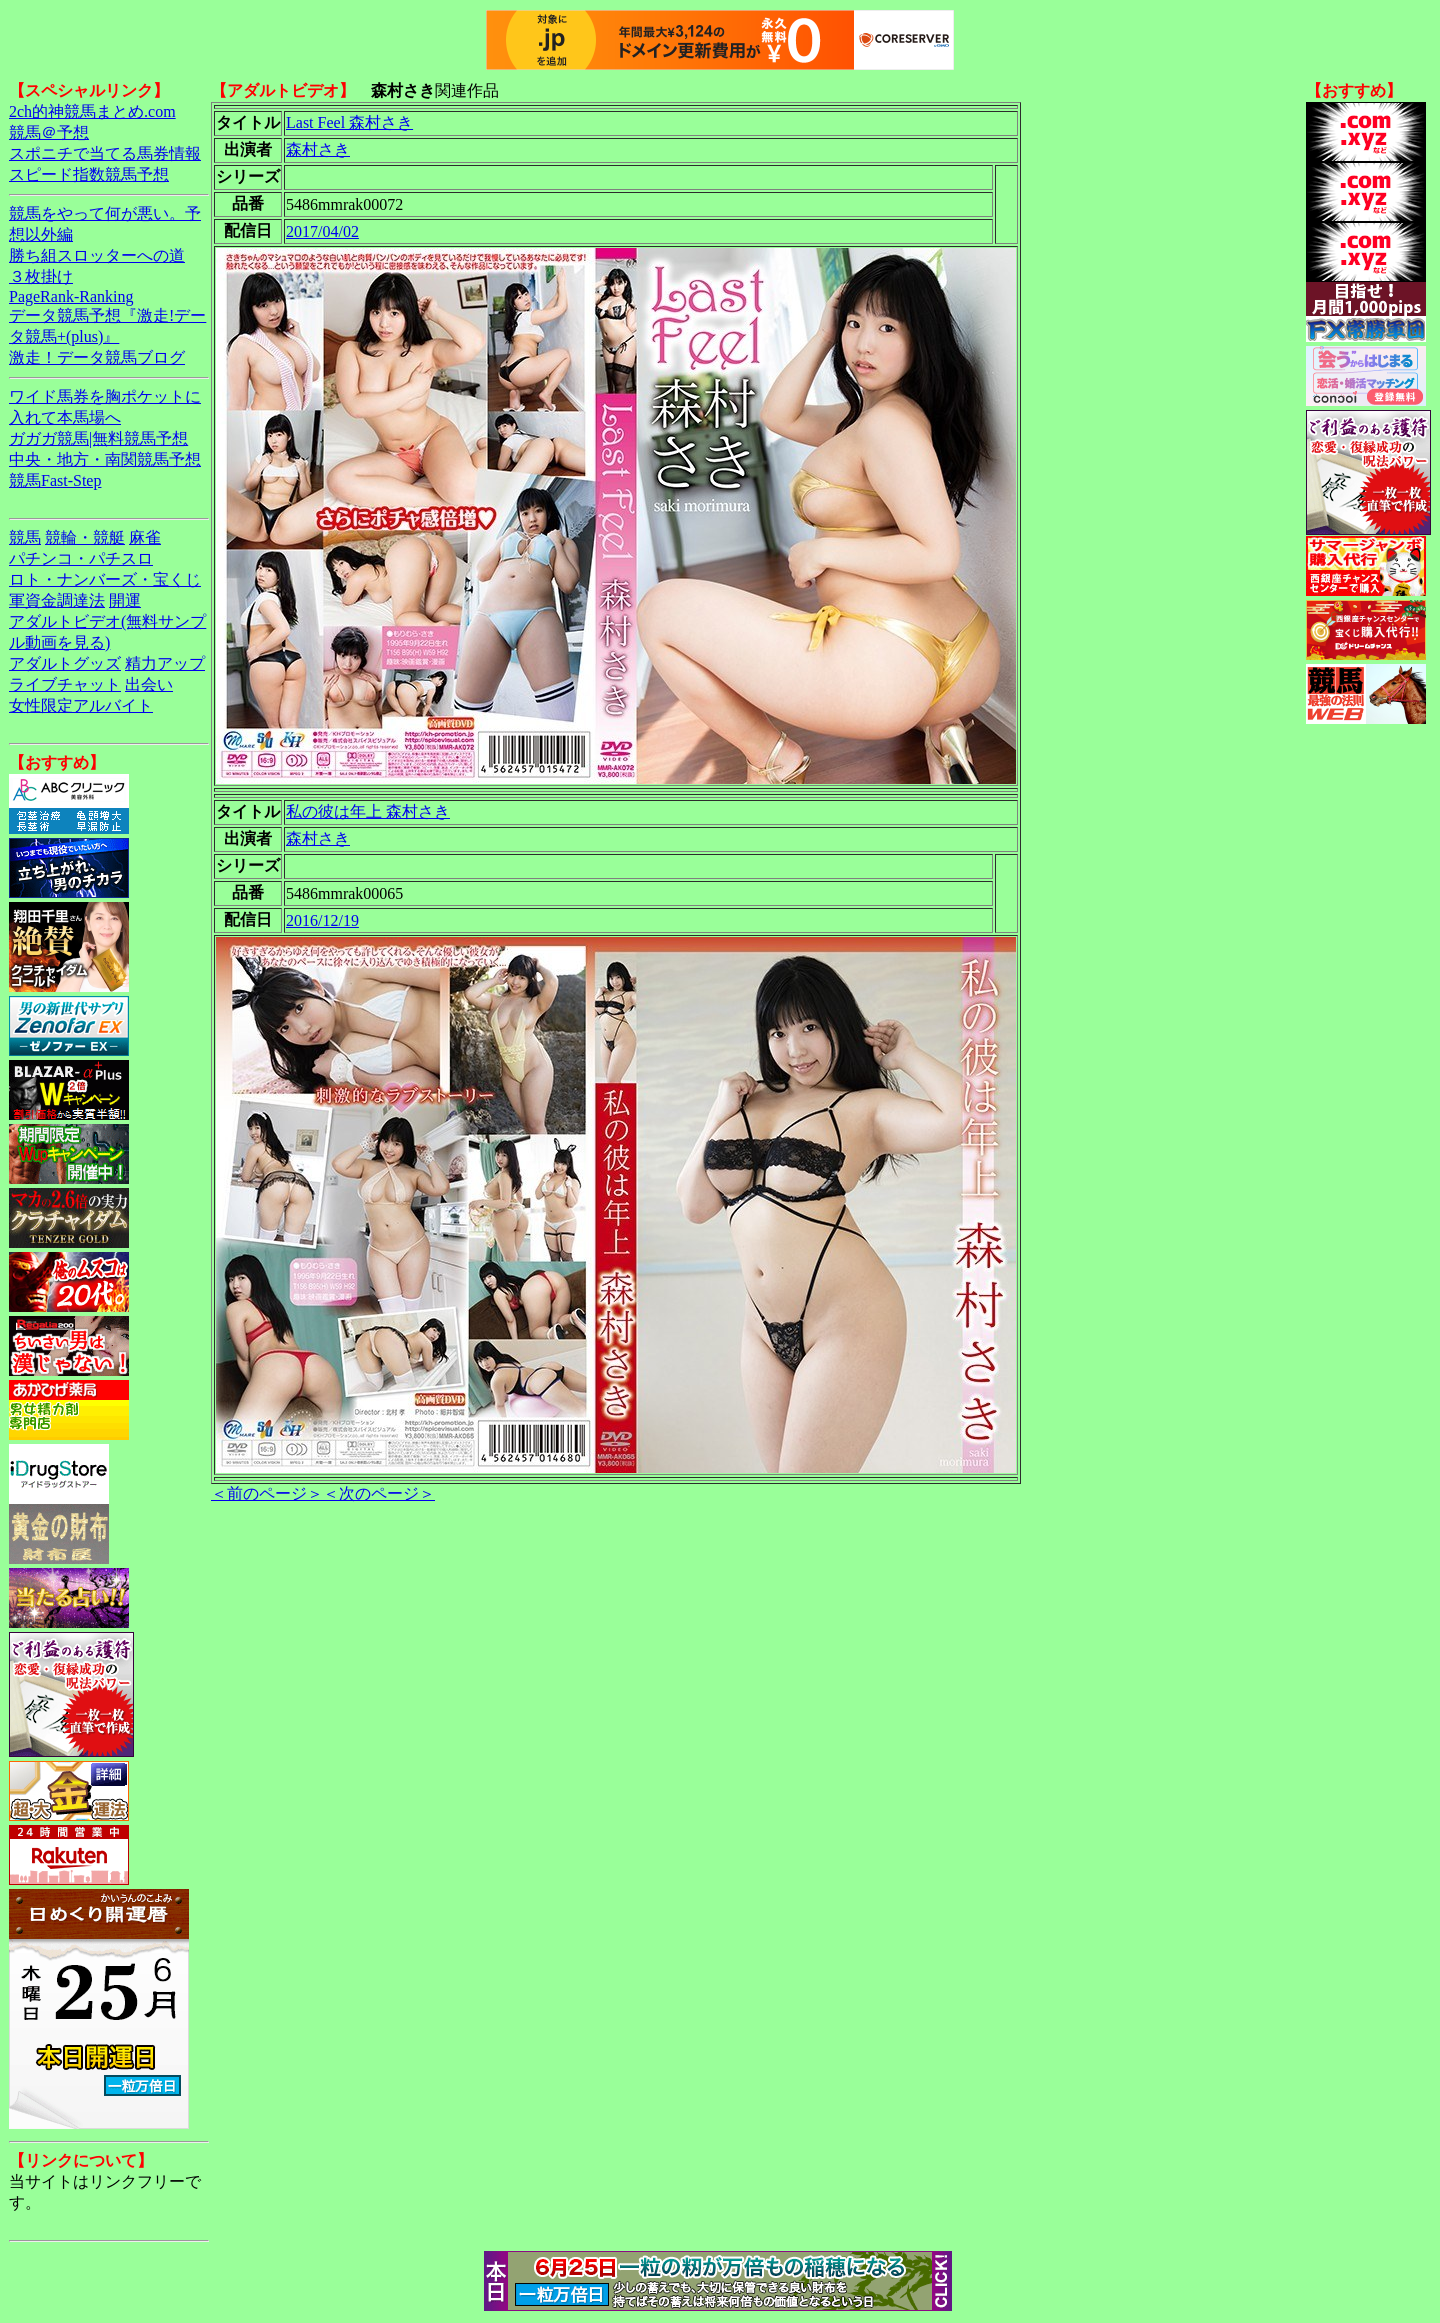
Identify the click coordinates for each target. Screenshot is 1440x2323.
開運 (125, 600)
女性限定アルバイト (81, 705)
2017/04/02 (322, 231)
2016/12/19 (322, 920)
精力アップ (165, 663)
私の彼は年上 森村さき (368, 811)
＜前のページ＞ (267, 1493)
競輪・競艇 (85, 537)
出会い (149, 684)
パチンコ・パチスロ (81, 558)
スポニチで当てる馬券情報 (105, 153)
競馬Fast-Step (55, 480)
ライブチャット (65, 684)
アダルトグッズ (65, 663)
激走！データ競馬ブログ (97, 357)
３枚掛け (41, 276)
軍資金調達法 (57, 600)
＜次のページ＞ (379, 1493)
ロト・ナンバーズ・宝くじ (105, 579)
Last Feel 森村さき (349, 122)
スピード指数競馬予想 (89, 174)
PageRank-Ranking (71, 296)
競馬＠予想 (49, 132)
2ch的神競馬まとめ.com (92, 111)
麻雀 (145, 537)
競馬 (25, 537)
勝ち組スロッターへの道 (97, 255)
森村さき (318, 149)
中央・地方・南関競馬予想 (105, 459)
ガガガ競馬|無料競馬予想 (98, 438)
